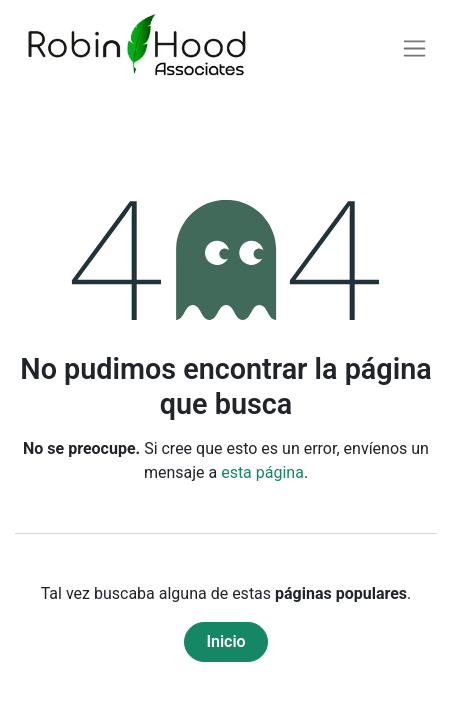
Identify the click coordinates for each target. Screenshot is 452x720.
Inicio (225, 641)
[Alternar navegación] (414, 48)
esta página (262, 472)
